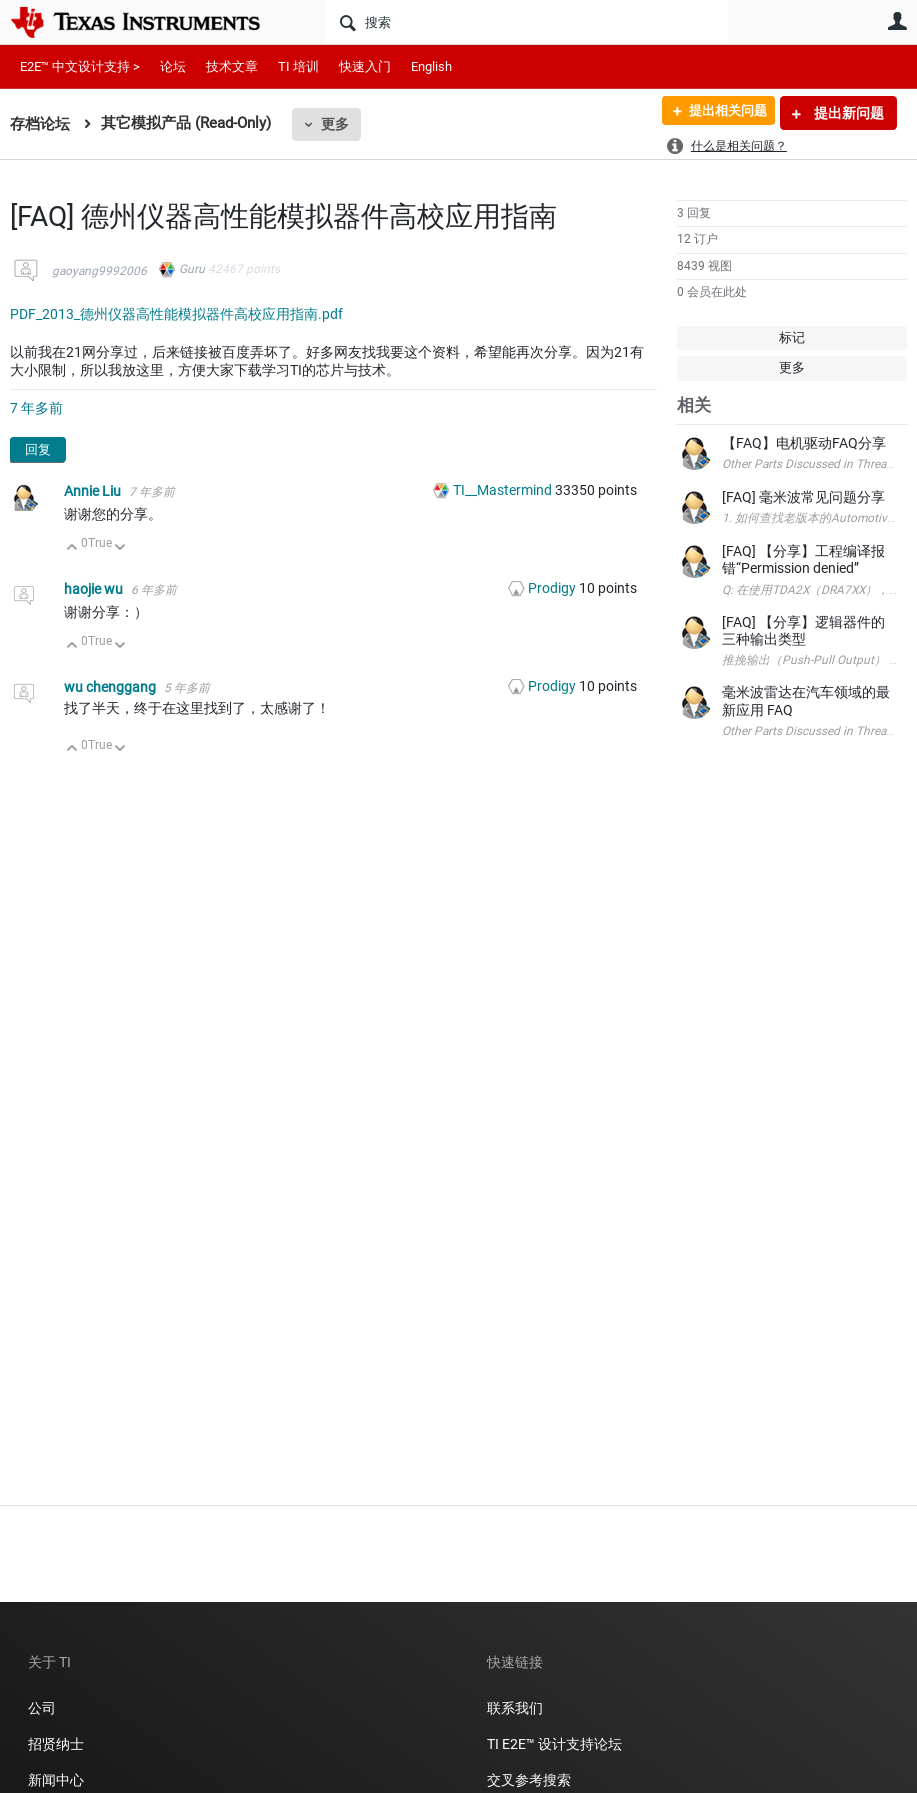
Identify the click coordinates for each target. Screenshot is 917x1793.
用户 (897, 21)
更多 (335, 124)
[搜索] (526, 22)
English (431, 66)
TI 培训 (298, 66)
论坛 (173, 66)
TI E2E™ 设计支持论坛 (554, 1744)
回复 (38, 449)
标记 (792, 337)
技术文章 (232, 66)
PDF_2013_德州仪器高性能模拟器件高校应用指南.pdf (176, 314)
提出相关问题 (720, 113)
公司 (42, 1708)
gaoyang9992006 (99, 271)
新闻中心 (56, 1780)
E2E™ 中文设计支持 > (80, 66)
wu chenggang (111, 687)
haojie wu (95, 589)
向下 (120, 548)
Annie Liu (94, 491)
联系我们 (515, 1708)
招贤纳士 (56, 1744)
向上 (72, 548)
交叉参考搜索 (529, 1780)
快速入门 (365, 66)
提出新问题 (847, 113)
